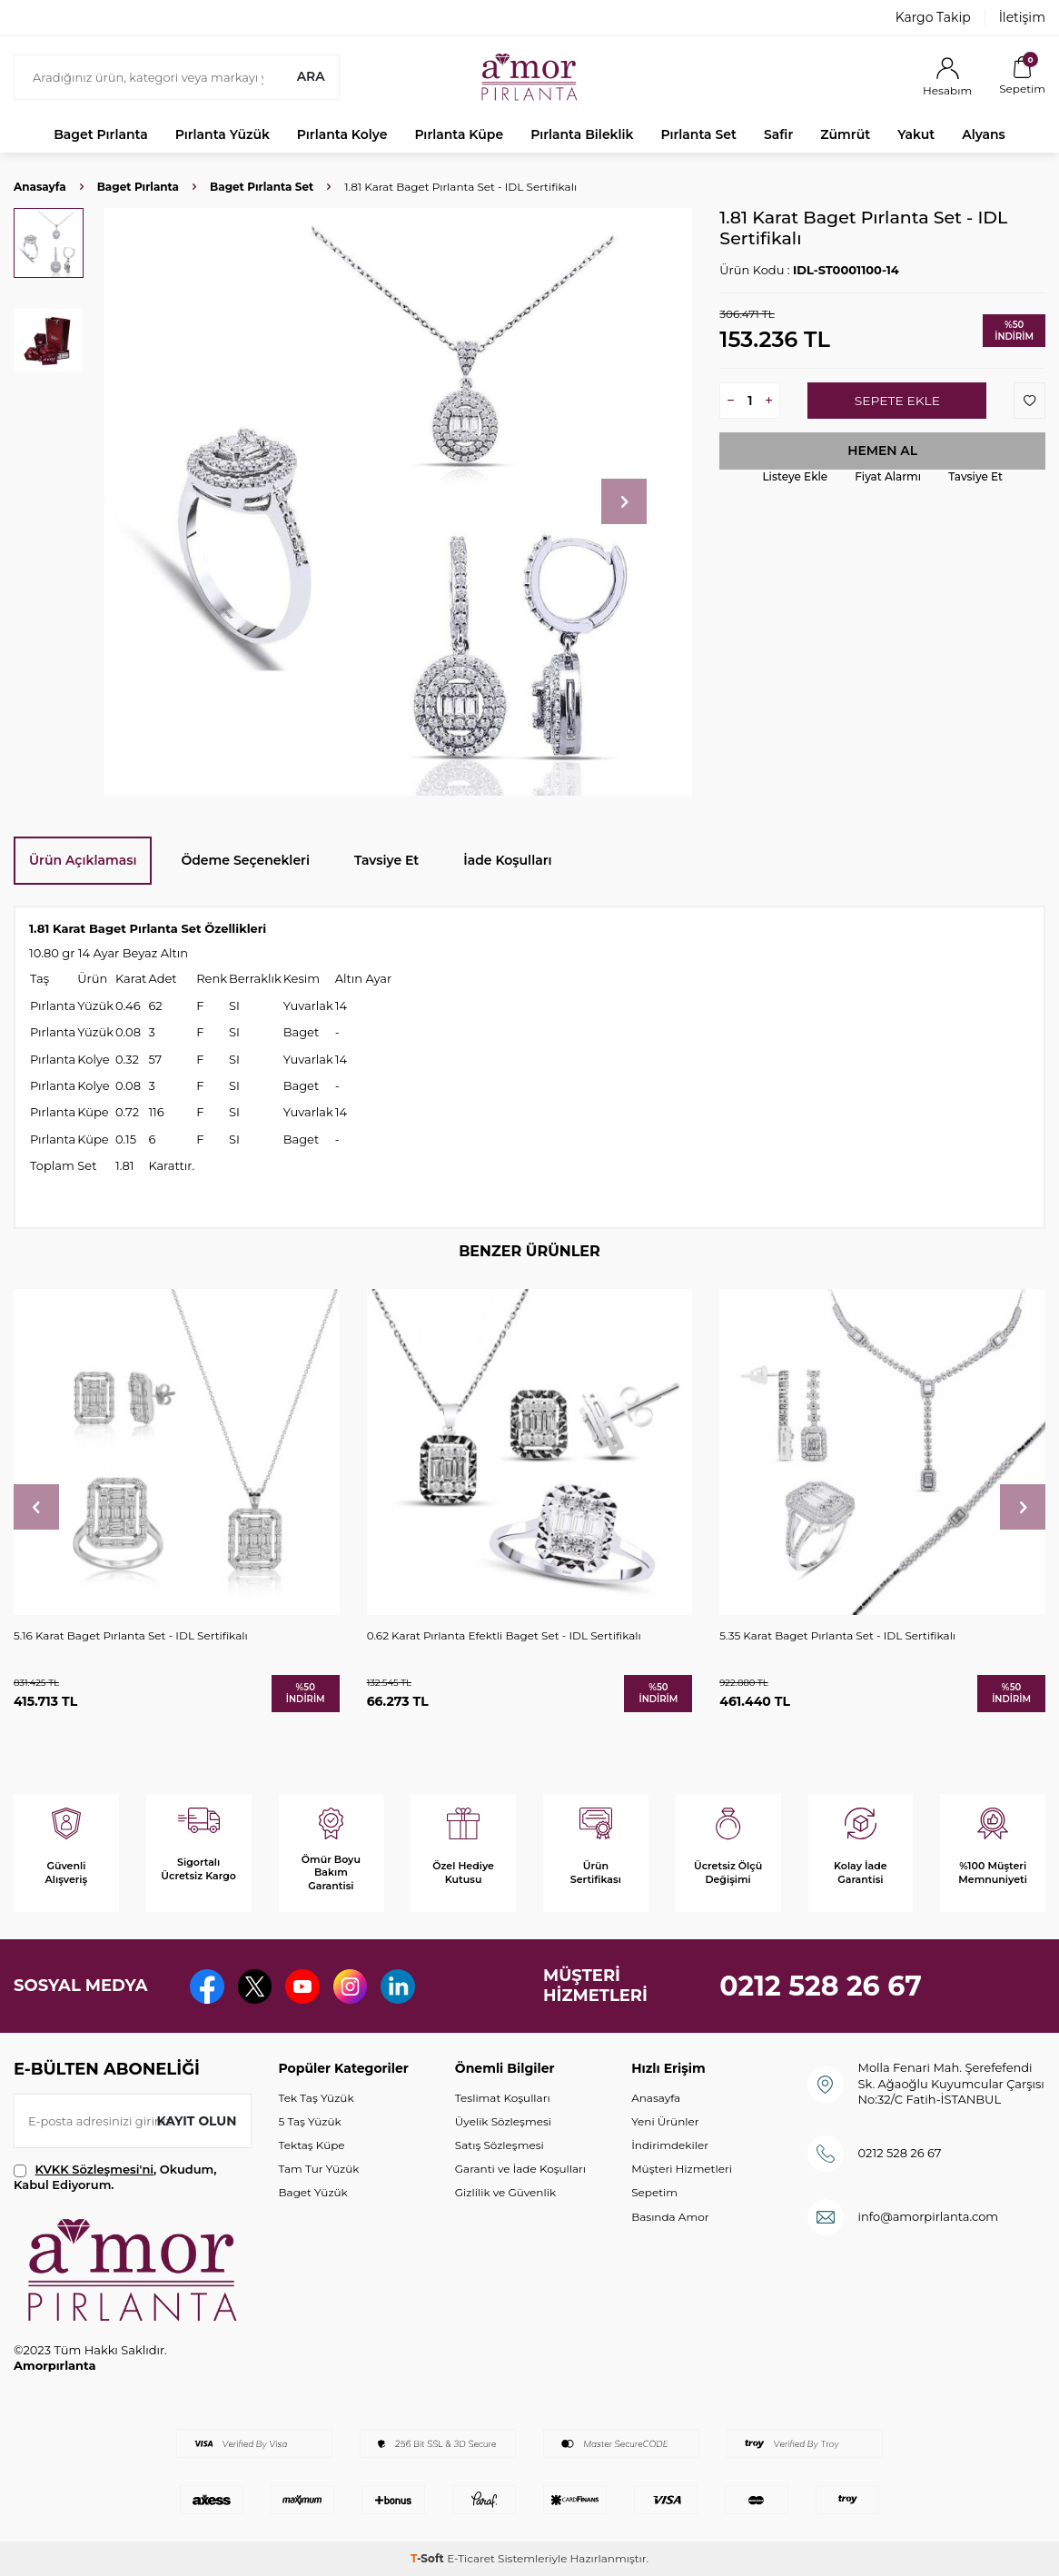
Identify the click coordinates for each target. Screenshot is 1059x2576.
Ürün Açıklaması (82, 860)
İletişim (1022, 17)
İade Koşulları (507, 860)
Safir (778, 134)
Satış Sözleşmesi (499, 2145)
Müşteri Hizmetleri (681, 2168)
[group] (398, 502)
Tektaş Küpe (312, 2145)
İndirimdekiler (669, 2145)
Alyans (983, 134)
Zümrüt (845, 134)
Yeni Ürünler (664, 2121)
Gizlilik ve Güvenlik (505, 2192)
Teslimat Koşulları (502, 2098)
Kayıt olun (196, 2121)
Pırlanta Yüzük (222, 134)
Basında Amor (669, 2217)
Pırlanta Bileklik (581, 134)
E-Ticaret (471, 2558)
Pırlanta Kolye (342, 134)
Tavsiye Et (975, 476)
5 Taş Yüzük (310, 2121)
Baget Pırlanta (101, 134)
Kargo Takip (933, 17)
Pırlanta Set (698, 134)
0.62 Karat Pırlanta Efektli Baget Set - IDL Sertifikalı (504, 1635)
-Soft (429, 2558)
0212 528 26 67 (820, 1986)
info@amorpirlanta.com (927, 2216)
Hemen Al (882, 450)
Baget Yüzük (313, 2192)
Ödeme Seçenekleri (245, 860)
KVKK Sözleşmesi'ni (94, 2169)
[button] (624, 501)
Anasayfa (40, 186)
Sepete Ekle (897, 400)
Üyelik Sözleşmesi (503, 2121)
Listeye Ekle (794, 476)
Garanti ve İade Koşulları (520, 2168)
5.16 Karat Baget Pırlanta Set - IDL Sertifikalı (131, 1635)
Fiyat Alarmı (888, 476)
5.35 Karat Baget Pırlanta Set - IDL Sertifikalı (837, 1635)
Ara (310, 76)
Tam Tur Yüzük (319, 2168)
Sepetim (654, 2192)
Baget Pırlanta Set (261, 186)
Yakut (916, 134)
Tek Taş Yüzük (316, 2098)
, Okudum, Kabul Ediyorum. (115, 2177)
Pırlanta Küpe (458, 134)
